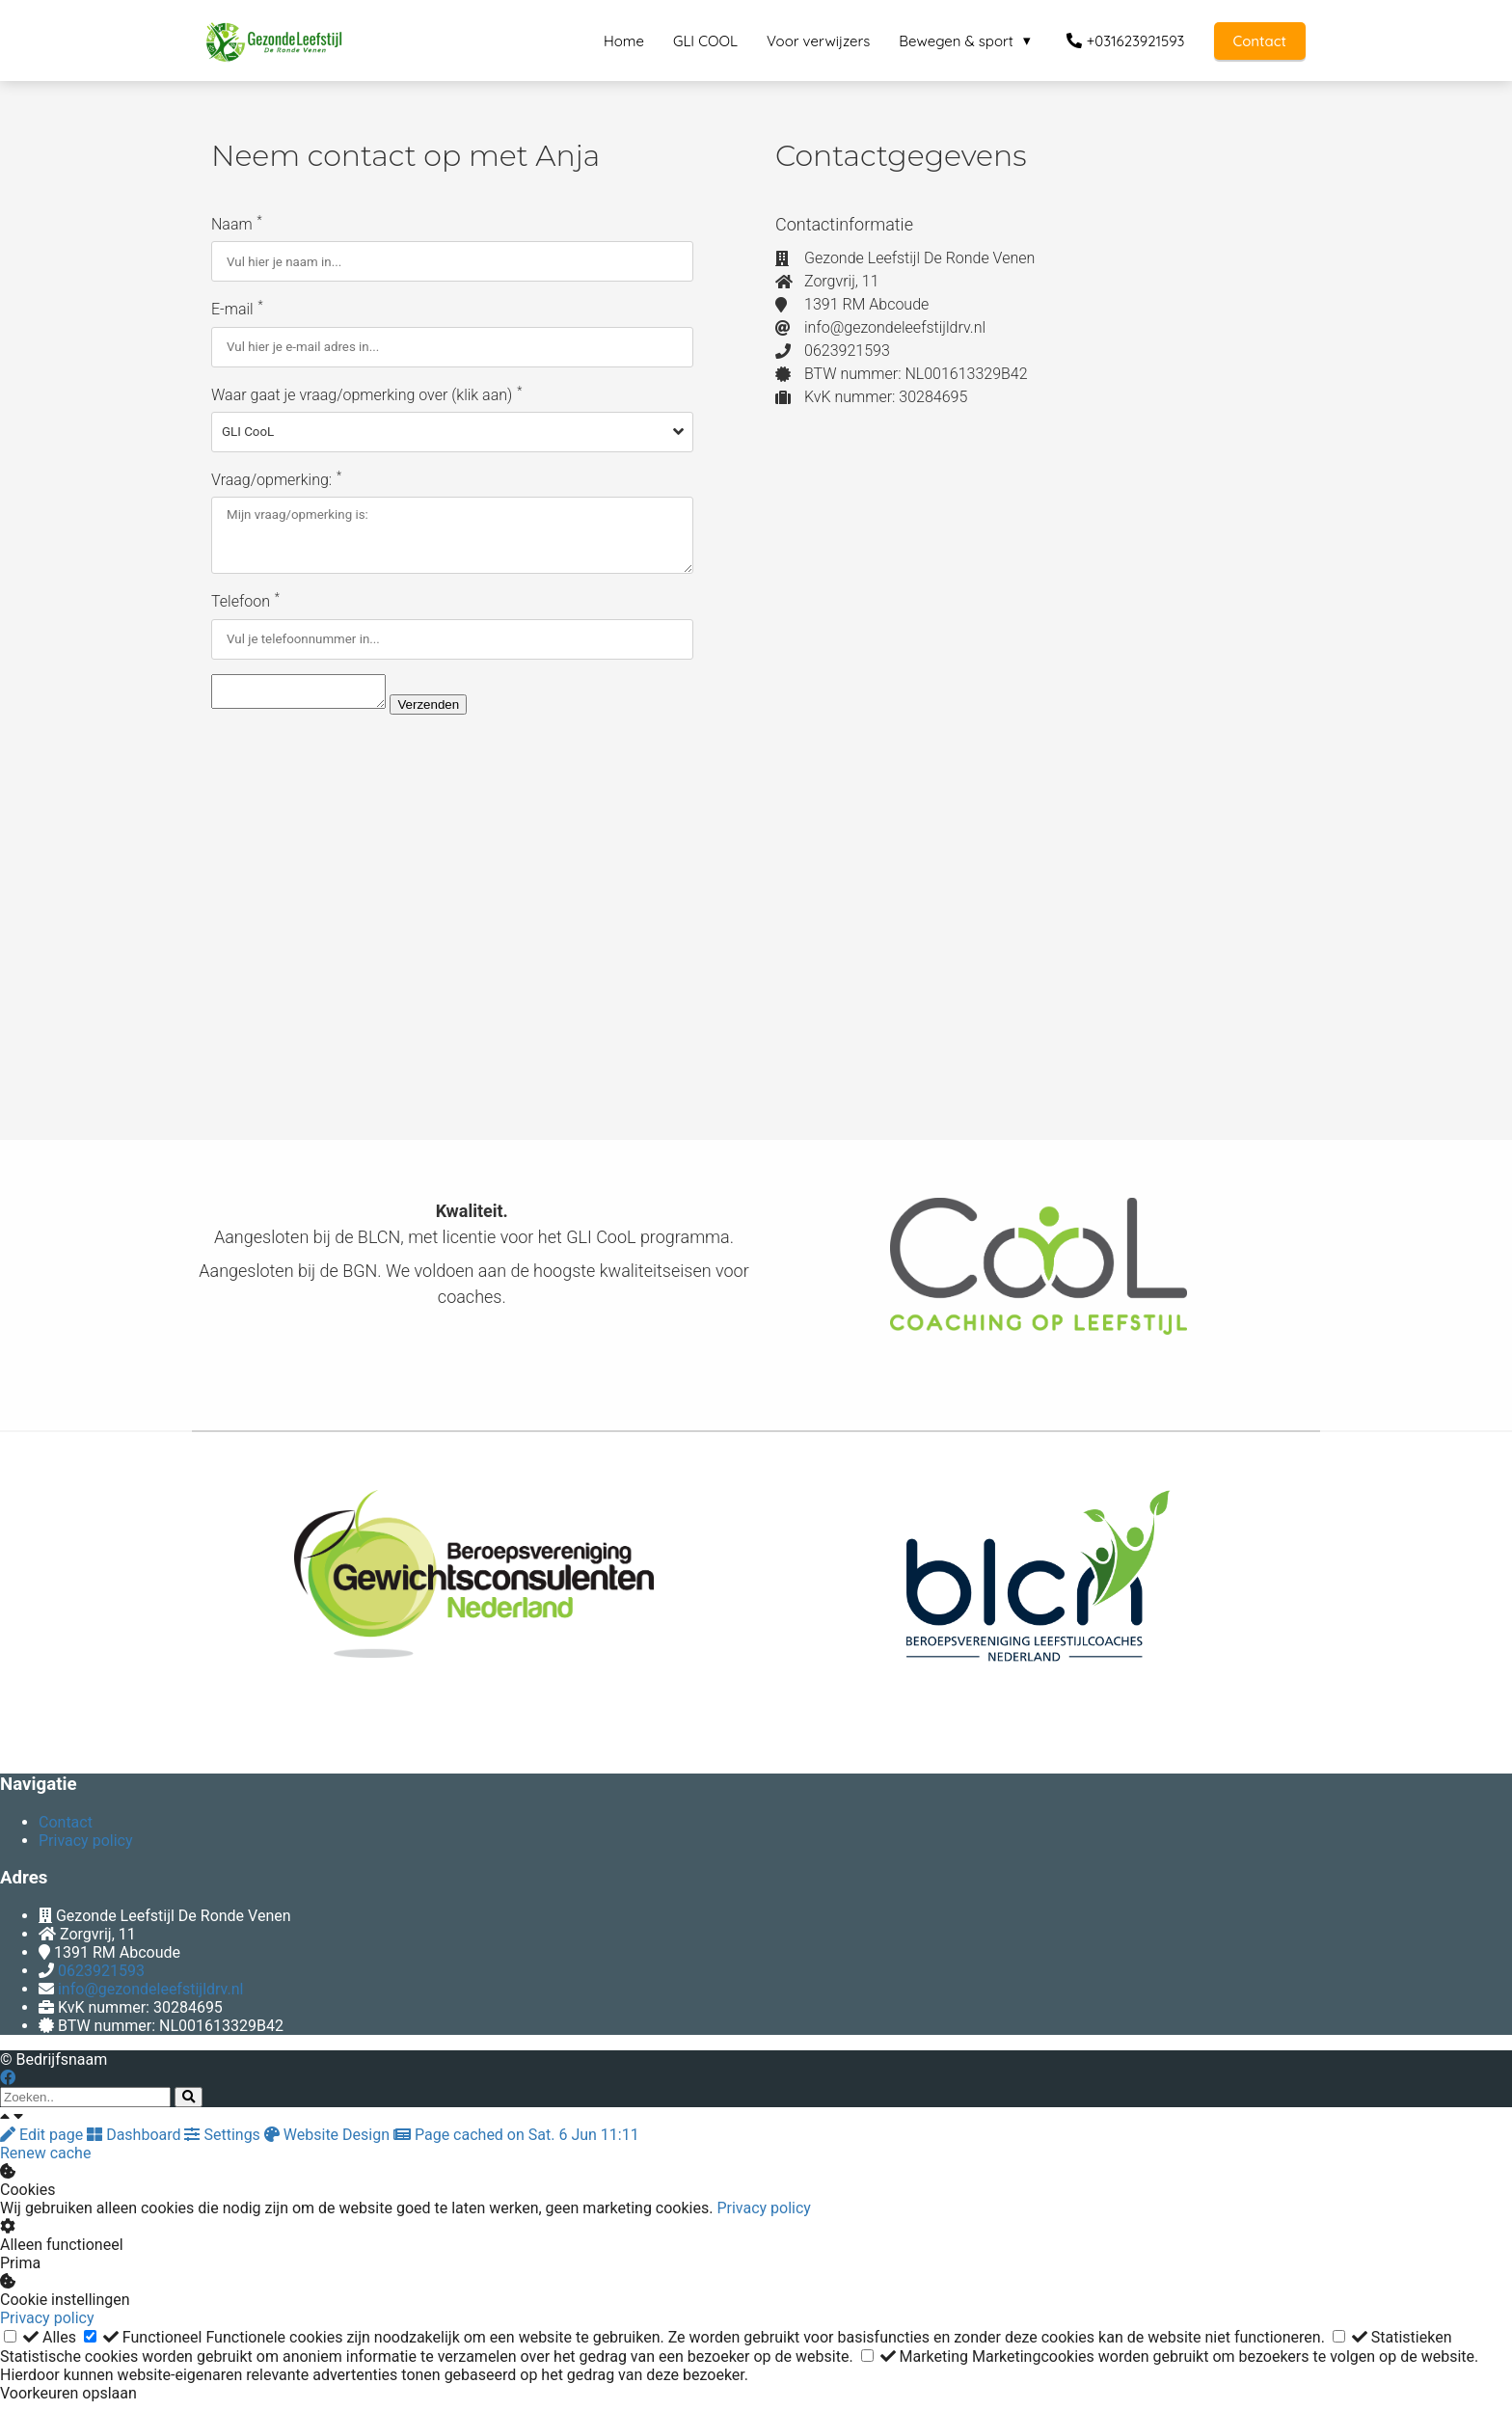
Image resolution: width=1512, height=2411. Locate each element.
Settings (223, 2143)
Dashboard (135, 2143)
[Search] (188, 2106)
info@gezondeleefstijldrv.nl (151, 1998)
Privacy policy (763, 2217)
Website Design (328, 2143)
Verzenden (447, 713)
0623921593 (101, 1979)
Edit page (43, 2143)
